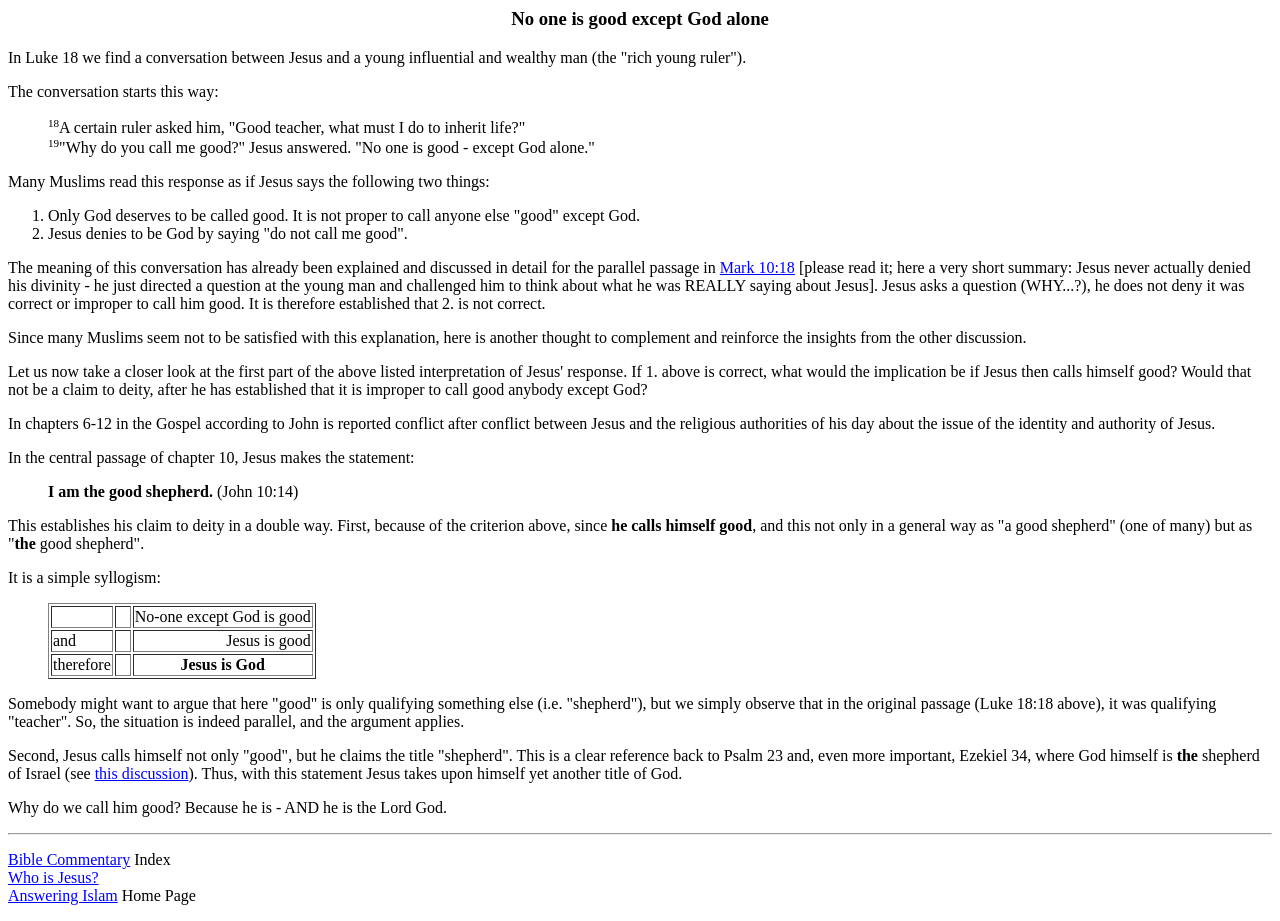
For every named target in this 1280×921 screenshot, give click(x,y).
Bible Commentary (69, 859)
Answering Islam (63, 895)
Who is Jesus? (53, 877)
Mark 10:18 (757, 267)
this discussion (142, 773)
